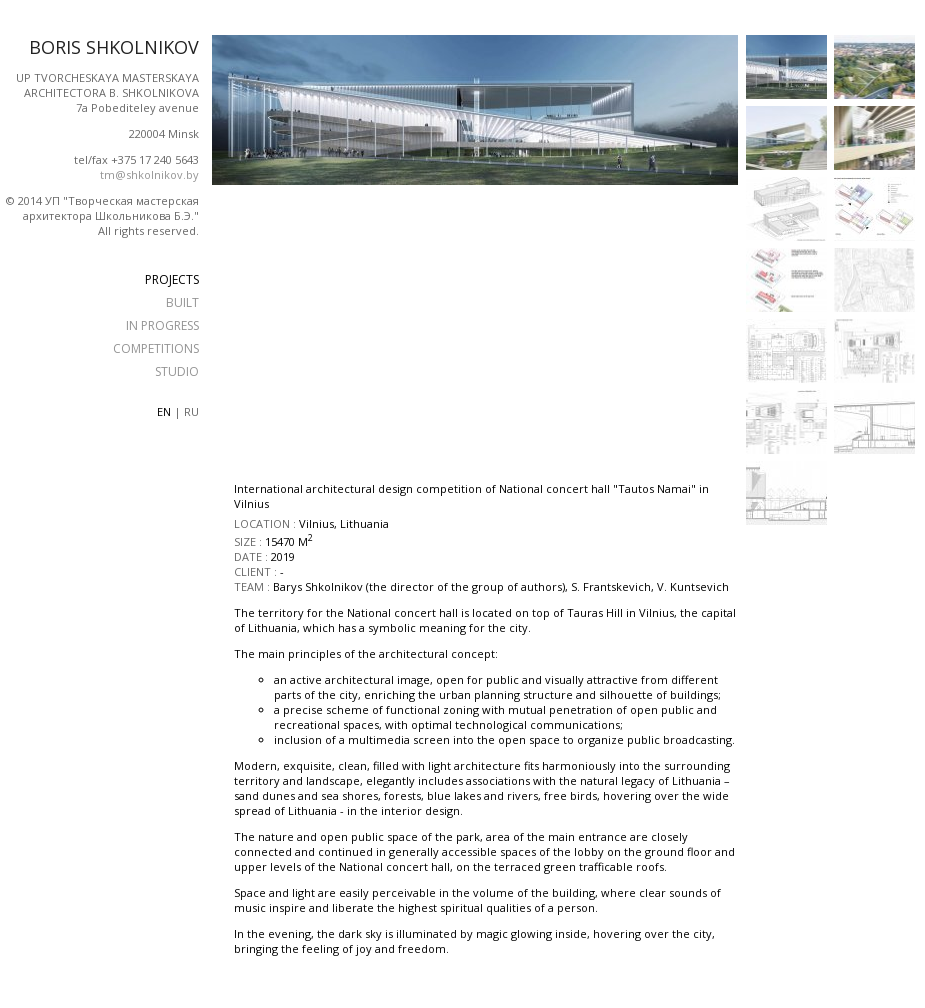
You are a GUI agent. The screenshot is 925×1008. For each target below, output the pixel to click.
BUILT (182, 302)
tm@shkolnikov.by (149, 174)
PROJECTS (172, 279)
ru (191, 411)
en (164, 411)
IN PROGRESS (162, 325)
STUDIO (177, 371)
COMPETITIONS (156, 348)
